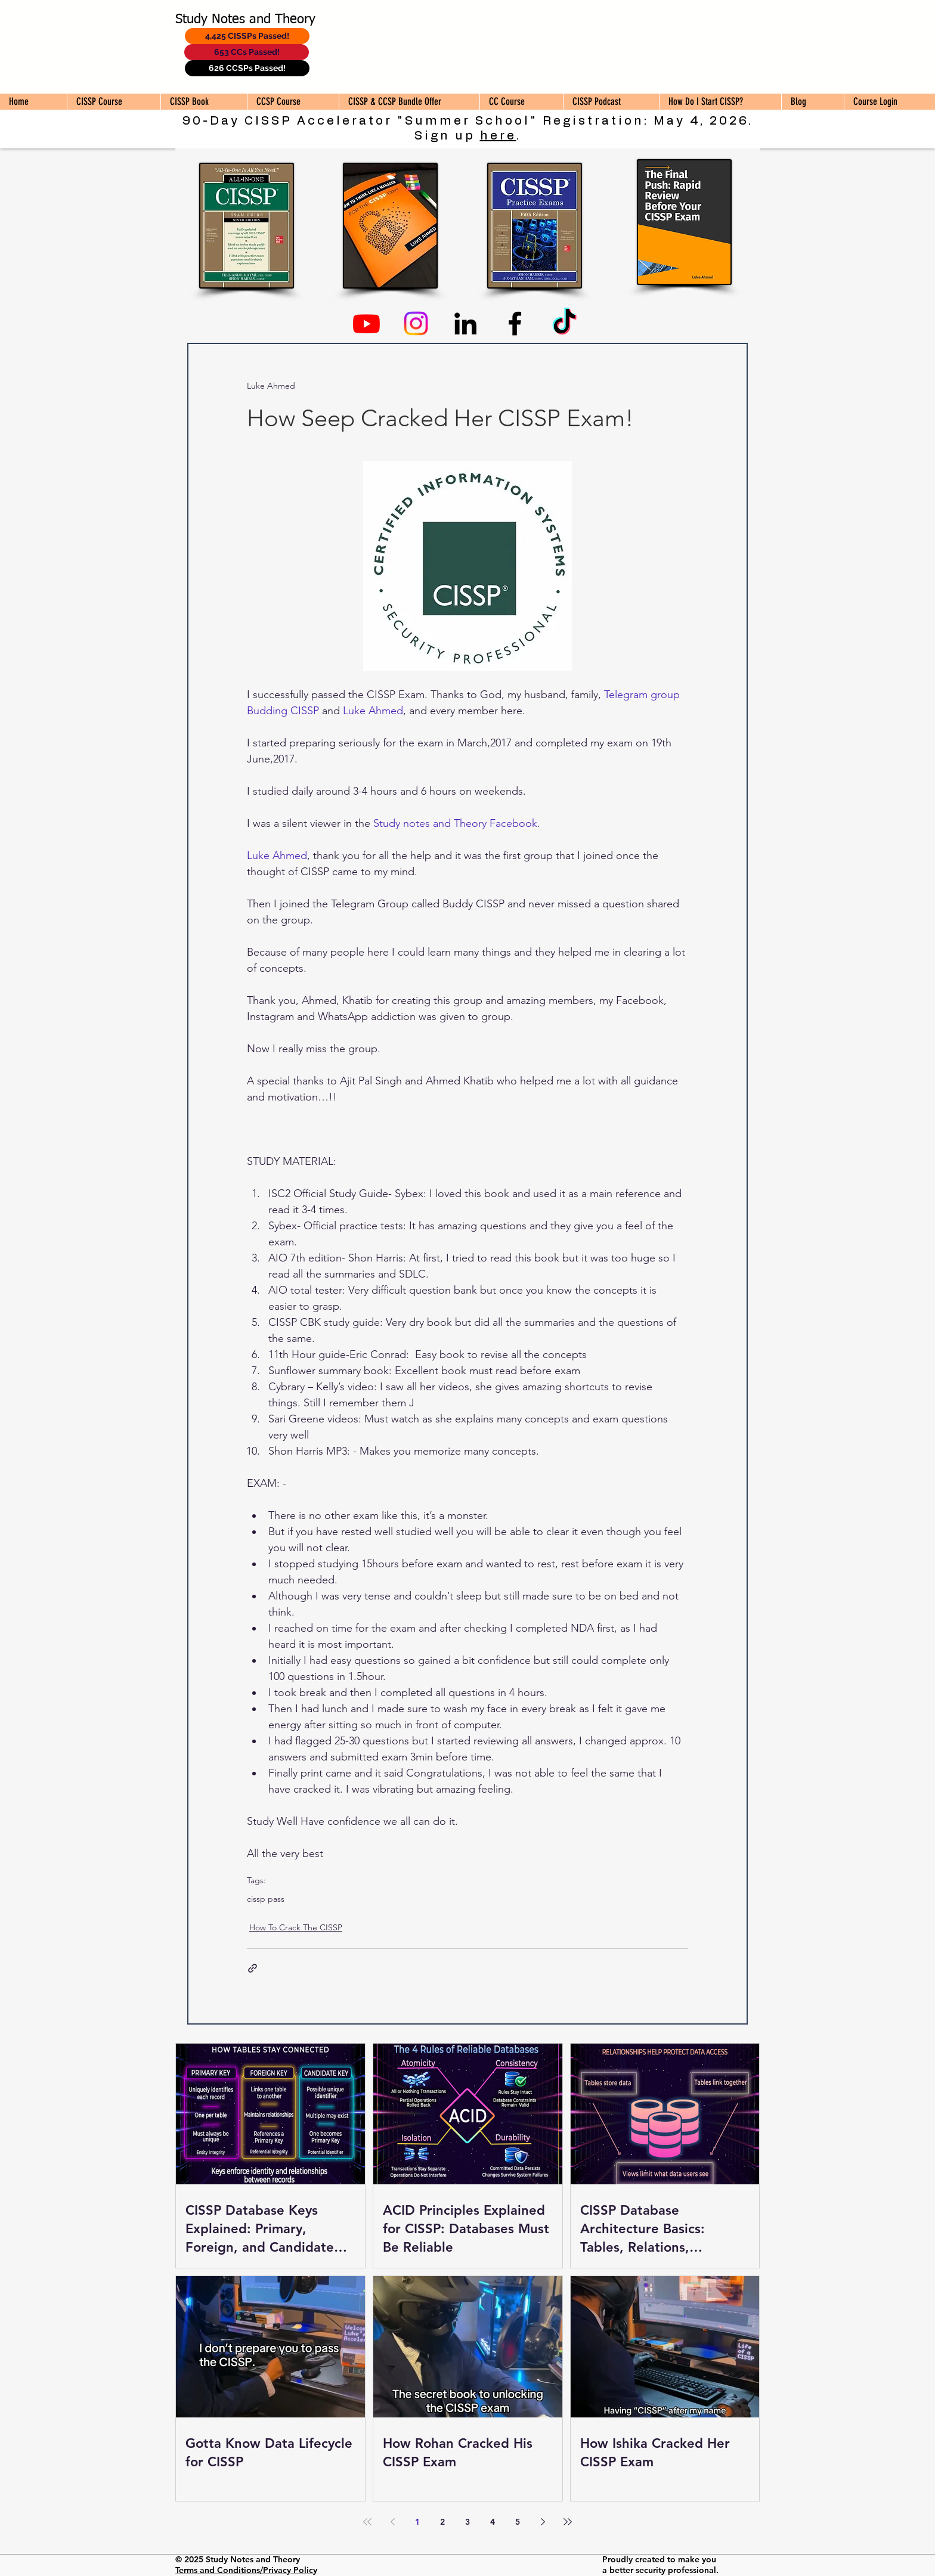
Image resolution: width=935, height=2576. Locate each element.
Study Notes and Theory (245, 19)
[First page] (367, 2521)
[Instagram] (416, 323)
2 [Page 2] (442, 2521)
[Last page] (567, 2521)
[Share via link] (252, 1968)
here (498, 136)
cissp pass (265, 1899)
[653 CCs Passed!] (246, 52)
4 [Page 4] (492, 2521)
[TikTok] (564, 323)
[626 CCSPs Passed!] (247, 68)
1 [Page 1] (417, 2521)
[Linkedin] (465, 323)
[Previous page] (392, 2521)
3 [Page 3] (467, 2521)
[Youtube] (366, 323)
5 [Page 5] (517, 2521)
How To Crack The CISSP (295, 1927)
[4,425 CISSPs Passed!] (247, 36)
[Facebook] (515, 323)
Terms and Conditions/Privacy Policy (246, 2570)
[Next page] (542, 2521)
